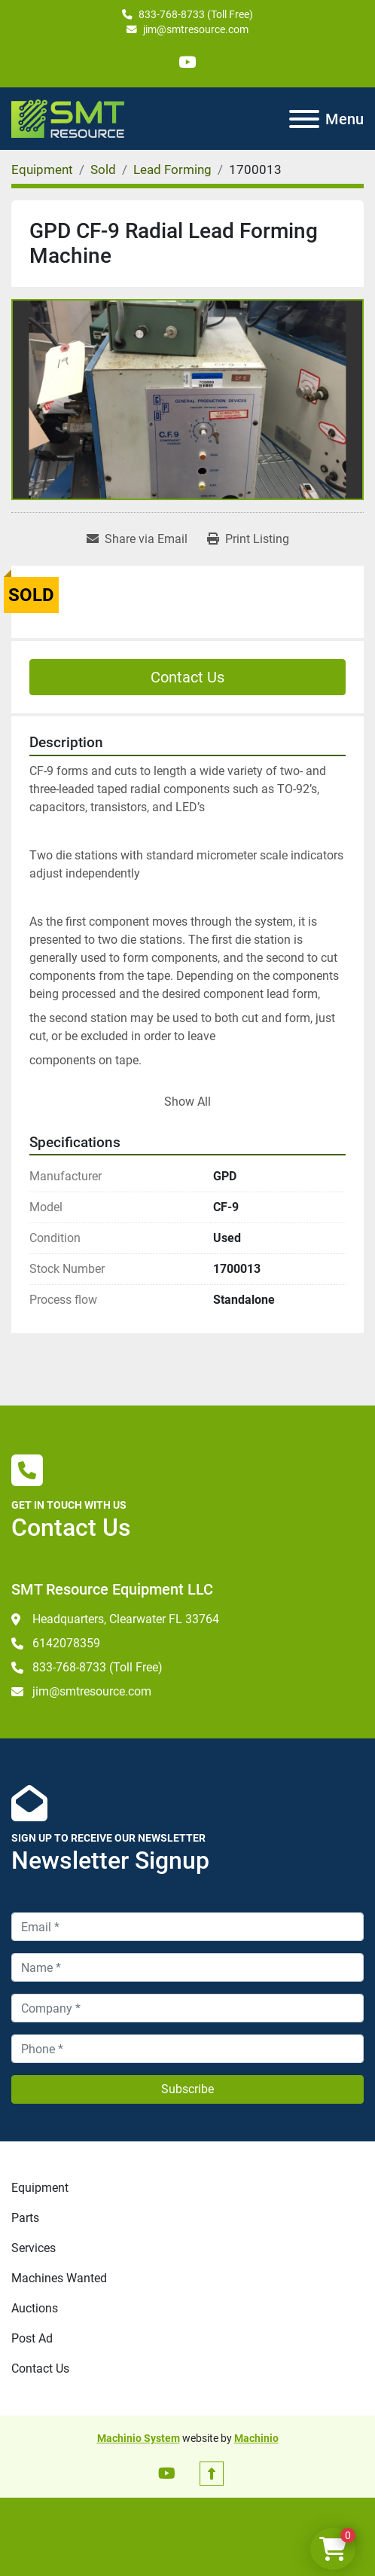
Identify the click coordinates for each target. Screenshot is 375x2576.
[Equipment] (42, 169)
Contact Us (187, 677)
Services (33, 2248)
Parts (25, 2218)
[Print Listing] (248, 539)
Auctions (34, 2308)
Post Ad (32, 2338)
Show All (187, 1101)
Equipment (40, 2188)
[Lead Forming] (172, 169)
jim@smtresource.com (195, 29)
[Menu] (304, 119)
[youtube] (187, 62)
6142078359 (66, 1643)
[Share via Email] (137, 539)
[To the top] (212, 2474)
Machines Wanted (59, 2278)
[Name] (187, 1967)
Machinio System (138, 2438)
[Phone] (187, 2048)
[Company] (187, 2008)
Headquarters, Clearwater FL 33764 (125, 1619)
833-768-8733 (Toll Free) (196, 14)
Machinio (256, 2438)
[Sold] (103, 169)
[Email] (187, 1926)
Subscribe (187, 2089)
